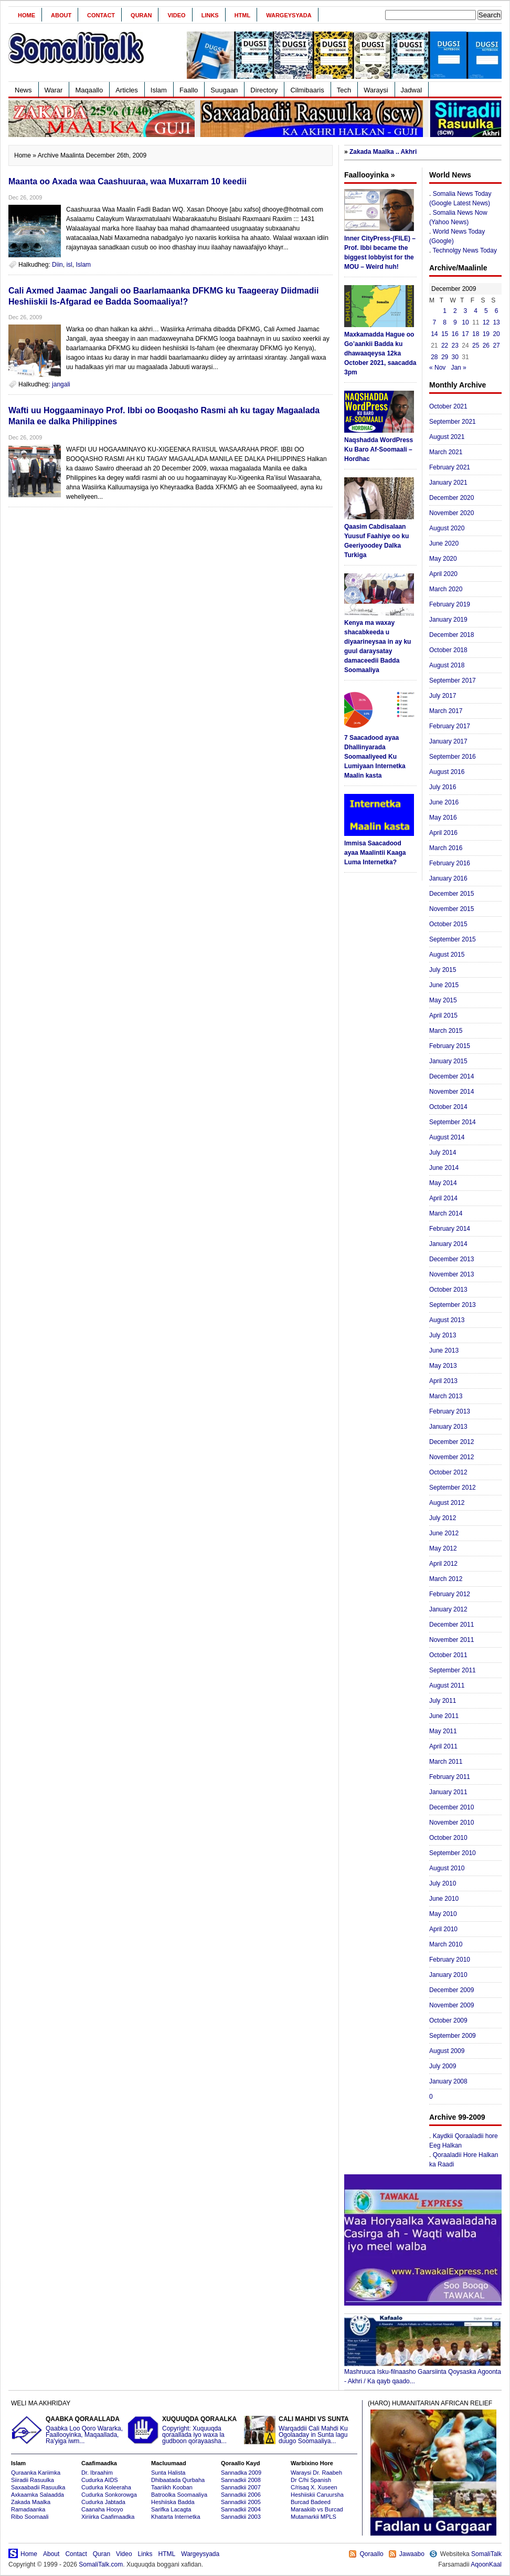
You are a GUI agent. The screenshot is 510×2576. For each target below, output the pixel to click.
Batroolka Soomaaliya (179, 2494)
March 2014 (445, 1213)
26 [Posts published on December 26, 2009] (486, 345)
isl (69, 264)
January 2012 (448, 1609)
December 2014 (451, 1076)
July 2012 (442, 1518)
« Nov (437, 367)
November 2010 (451, 1822)
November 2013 (451, 1274)
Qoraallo (371, 2554)
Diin (57, 264)
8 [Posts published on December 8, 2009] (445, 322)
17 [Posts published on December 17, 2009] (465, 334)
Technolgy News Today (464, 250)
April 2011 (443, 1746)
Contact (101, 15)
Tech (344, 90)
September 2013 (452, 1304)
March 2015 (445, 1030)
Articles (126, 90)
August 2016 (446, 772)
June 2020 (444, 543)
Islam (159, 90)
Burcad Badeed (311, 2502)
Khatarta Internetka (175, 2517)
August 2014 (446, 1137)
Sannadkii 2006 (241, 2494)
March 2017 (445, 711)
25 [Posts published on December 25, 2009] (475, 345)
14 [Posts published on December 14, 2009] (434, 334)
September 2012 (452, 1487)
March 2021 (445, 452)
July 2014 (442, 1152)
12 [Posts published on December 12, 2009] (486, 322)
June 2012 (444, 1533)
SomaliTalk (486, 2554)
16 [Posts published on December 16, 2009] (455, 334)
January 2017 (448, 741)
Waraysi (376, 90)
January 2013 (448, 1426)
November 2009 (451, 2005)
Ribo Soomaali (30, 2517)
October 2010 (448, 1837)
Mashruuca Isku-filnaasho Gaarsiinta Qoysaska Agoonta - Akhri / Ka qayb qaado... (423, 2373)
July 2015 (442, 969)
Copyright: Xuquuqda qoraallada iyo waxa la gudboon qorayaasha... (184, 2430)
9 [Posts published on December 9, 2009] (455, 322)
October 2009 (448, 2020)
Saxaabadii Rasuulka (38, 2487)
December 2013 (451, 1259)
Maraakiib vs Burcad (317, 2509)
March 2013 (445, 1396)
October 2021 (448, 406)
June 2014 (444, 1167)
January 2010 (448, 1974)
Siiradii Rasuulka (32, 2480)
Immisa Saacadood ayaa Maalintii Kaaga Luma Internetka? (375, 853)
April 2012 (443, 1563)
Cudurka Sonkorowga (109, 2494)
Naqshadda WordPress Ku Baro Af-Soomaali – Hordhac (378, 449)
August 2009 (446, 2051)
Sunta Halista (168, 2472)
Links (210, 15)
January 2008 (448, 2081)
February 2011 (449, 1777)
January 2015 (448, 1061)
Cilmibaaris (307, 90)
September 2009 (452, 2035)
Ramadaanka (28, 2509)
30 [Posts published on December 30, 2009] (455, 357)
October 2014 (448, 1107)
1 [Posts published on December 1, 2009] (445, 311)
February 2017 (449, 726)
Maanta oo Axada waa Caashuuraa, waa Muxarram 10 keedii (127, 181)
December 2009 (451, 1990)
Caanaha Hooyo (102, 2509)
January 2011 (448, 1792)
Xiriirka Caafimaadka (107, 2517)
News (23, 90)
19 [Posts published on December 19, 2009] (486, 334)
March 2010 (445, 1944)
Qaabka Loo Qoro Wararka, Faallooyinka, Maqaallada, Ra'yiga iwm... (67, 2430)
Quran (141, 15)
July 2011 (442, 1700)
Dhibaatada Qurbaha (178, 2480)
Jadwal (411, 90)
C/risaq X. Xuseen (314, 2487)
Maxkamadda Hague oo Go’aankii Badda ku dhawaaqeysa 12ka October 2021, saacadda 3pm (380, 353)
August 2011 (446, 1685)
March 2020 (445, 589)
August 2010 (446, 1868)
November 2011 (451, 1639)
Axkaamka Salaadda (37, 2494)
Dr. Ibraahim (97, 2472)
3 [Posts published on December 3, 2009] (466, 311)
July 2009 (442, 2066)
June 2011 (444, 1716)
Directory (264, 90)
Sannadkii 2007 (241, 2487)
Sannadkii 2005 (241, 2502)
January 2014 (448, 1244)
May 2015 (443, 1000)
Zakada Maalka (30, 2502)
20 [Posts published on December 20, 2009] (496, 334)
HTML (243, 15)
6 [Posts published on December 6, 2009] (496, 311)
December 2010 (451, 1807)
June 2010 (444, 1898)
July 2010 (442, 1883)
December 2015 (451, 893)
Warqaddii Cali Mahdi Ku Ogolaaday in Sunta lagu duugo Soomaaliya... (300, 2430)
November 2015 (451, 909)
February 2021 (449, 467)
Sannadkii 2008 (241, 2480)
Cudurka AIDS (99, 2480)
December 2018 (451, 634)
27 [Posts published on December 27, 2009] (496, 345)
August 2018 (446, 665)
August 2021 (446, 437)
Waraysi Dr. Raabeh (316, 2472)
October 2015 (448, 924)
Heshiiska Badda (173, 2502)
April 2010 (443, 1929)
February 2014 (449, 1228)
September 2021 (452, 421)
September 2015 (452, 939)
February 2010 (449, 1959)
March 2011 (445, 1761)
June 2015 (444, 985)
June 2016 (444, 802)
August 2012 (446, 1502)
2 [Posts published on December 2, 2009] (455, 311)
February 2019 (449, 604)
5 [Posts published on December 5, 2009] (486, 311)
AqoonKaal (486, 2564)
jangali (61, 384)
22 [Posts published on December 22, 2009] (444, 345)
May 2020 (443, 558)
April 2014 (443, 1198)
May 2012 (443, 1548)
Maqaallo (89, 90)
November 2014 (451, 1091)
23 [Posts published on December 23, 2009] (455, 345)
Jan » (458, 367)
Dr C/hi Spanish (311, 2480)
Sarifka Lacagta (171, 2509)
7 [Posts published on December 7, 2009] (435, 322)
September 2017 (452, 680)
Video (176, 15)
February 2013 (449, 1411)
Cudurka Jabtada (103, 2502)
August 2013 (446, 1320)
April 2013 (443, 1381)
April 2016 (443, 832)
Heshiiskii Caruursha (317, 2494)
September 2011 (452, 1670)
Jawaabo (411, 2554)
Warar (54, 90)
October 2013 (448, 1289)
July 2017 (442, 695)
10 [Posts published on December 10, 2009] (465, 322)
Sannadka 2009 (241, 2472)
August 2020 (446, 528)
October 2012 (448, 1472)
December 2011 (451, 1624)
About (61, 15)
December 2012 (451, 1442)
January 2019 (448, 619)
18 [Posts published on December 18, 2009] (475, 334)
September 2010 (452, 1853)
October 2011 (448, 1655)
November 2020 (451, 513)
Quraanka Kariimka (35, 2472)
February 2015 (449, 1046)
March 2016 (445, 848)
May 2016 (443, 817)
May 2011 (443, 1731)
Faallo (188, 90)
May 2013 (443, 1365)
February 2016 (449, 863)
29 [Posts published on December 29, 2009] (444, 357)
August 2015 (446, 954)
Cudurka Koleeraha (106, 2487)
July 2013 (442, 1335)
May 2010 (443, 1914)
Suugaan (224, 90)
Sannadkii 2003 (241, 2517)
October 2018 (448, 650)
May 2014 (443, 1183)
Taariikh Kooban (172, 2487)
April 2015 (443, 1015)
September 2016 (452, 756)
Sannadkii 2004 (241, 2509)
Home (26, 15)
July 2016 (442, 787)
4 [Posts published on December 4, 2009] (475, 311)
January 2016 (448, 878)
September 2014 (452, 1122)
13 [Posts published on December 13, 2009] (496, 322)
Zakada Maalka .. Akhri (383, 151)
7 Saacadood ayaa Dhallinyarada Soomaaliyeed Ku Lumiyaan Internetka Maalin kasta (375, 756)
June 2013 (444, 1350)
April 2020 (443, 574)
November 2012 (451, 1457)
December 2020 (451, 497)
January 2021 (448, 482)
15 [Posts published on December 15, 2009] (444, 334)
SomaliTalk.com (101, 2564)
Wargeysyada (288, 15)
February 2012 (449, 1594)
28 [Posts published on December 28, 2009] (434, 357)
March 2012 (445, 1579)
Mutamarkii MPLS (313, 2517)
